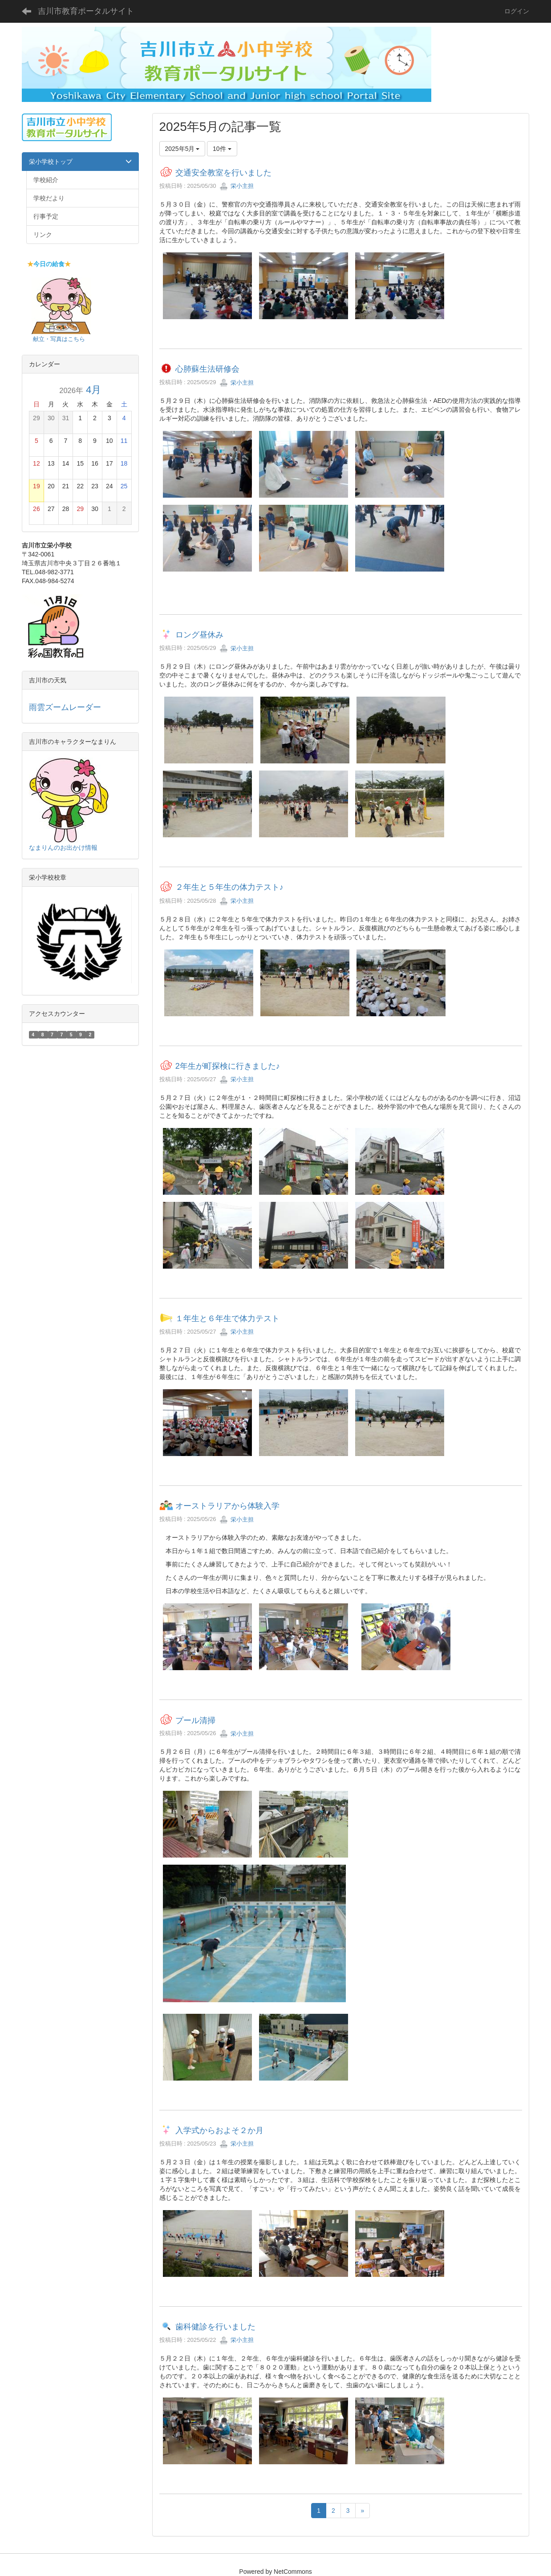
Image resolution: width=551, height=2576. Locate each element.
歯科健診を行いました (215, 2326)
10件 (222, 148)
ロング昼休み (199, 635)
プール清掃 (195, 1720)
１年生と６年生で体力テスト (227, 1318)
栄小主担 (236, 186)
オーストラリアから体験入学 (227, 1505)
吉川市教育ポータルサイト (86, 11)
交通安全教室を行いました (223, 172)
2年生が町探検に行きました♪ (227, 1066)
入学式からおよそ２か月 (219, 2130)
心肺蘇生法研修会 (207, 369)
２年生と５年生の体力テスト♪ (229, 887)
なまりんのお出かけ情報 (63, 847)
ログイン (516, 11)
